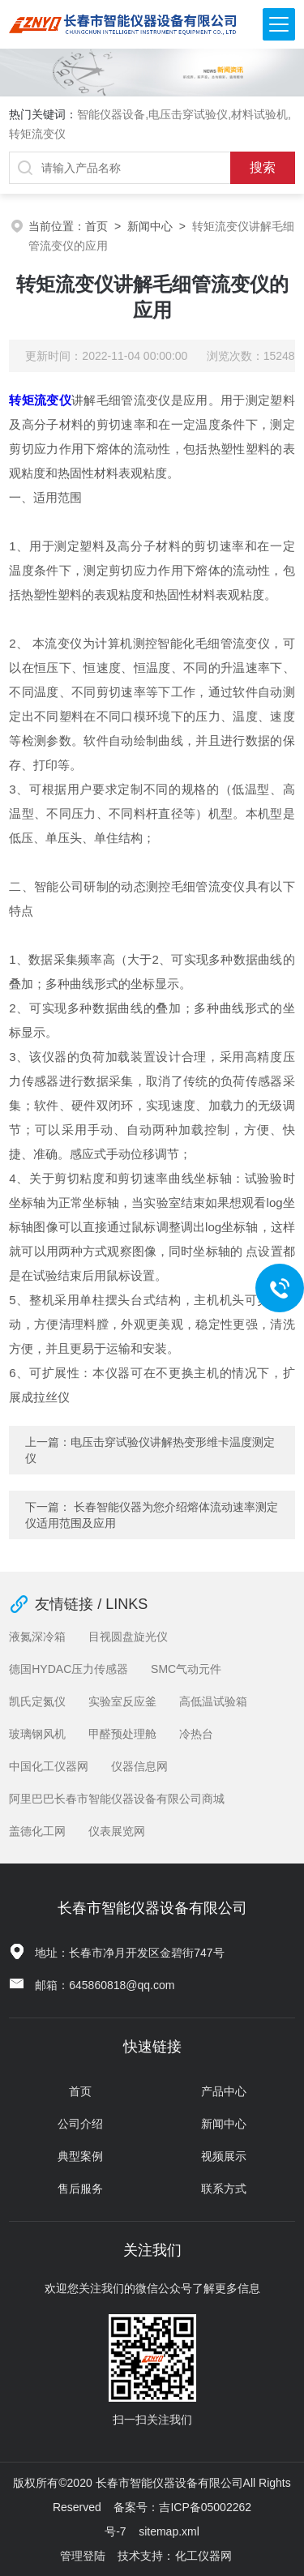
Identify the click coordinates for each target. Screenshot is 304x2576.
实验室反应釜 (122, 1701)
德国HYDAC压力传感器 (68, 1668)
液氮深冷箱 (37, 1636)
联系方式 (223, 2188)
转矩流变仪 (40, 400)
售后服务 (80, 2188)
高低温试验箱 (213, 1701)
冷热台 (196, 1733)
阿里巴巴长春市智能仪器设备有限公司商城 (117, 1798)
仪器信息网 (139, 1766)
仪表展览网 (116, 1831)
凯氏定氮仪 (37, 1701)
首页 (96, 226)
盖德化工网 (37, 1831)
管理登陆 (82, 2555)
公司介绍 (80, 2123)
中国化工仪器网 (48, 1766)
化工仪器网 (203, 2555)
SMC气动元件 (186, 1668)
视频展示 (223, 2156)
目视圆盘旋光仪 (128, 1636)
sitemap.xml (169, 2531)
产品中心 (223, 2091)
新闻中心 (150, 226)
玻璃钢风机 (37, 1733)
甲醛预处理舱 (122, 1733)
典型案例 (80, 2156)
